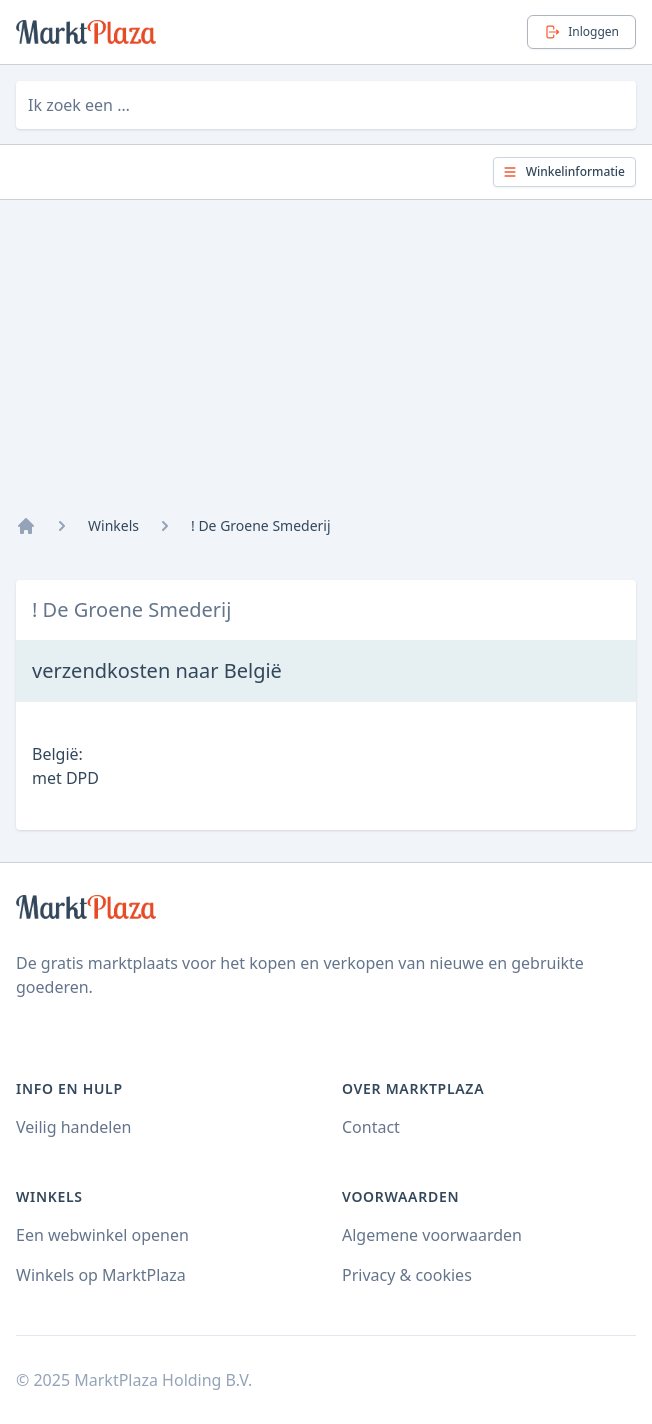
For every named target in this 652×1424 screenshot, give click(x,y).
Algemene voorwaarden (432, 1235)
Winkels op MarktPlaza (101, 1275)
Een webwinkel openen (102, 1235)
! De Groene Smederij (261, 525)
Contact (371, 1127)
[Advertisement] (326, 366)
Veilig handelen (73, 1127)
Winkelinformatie (563, 171)
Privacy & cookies (407, 1275)
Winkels (113, 525)
